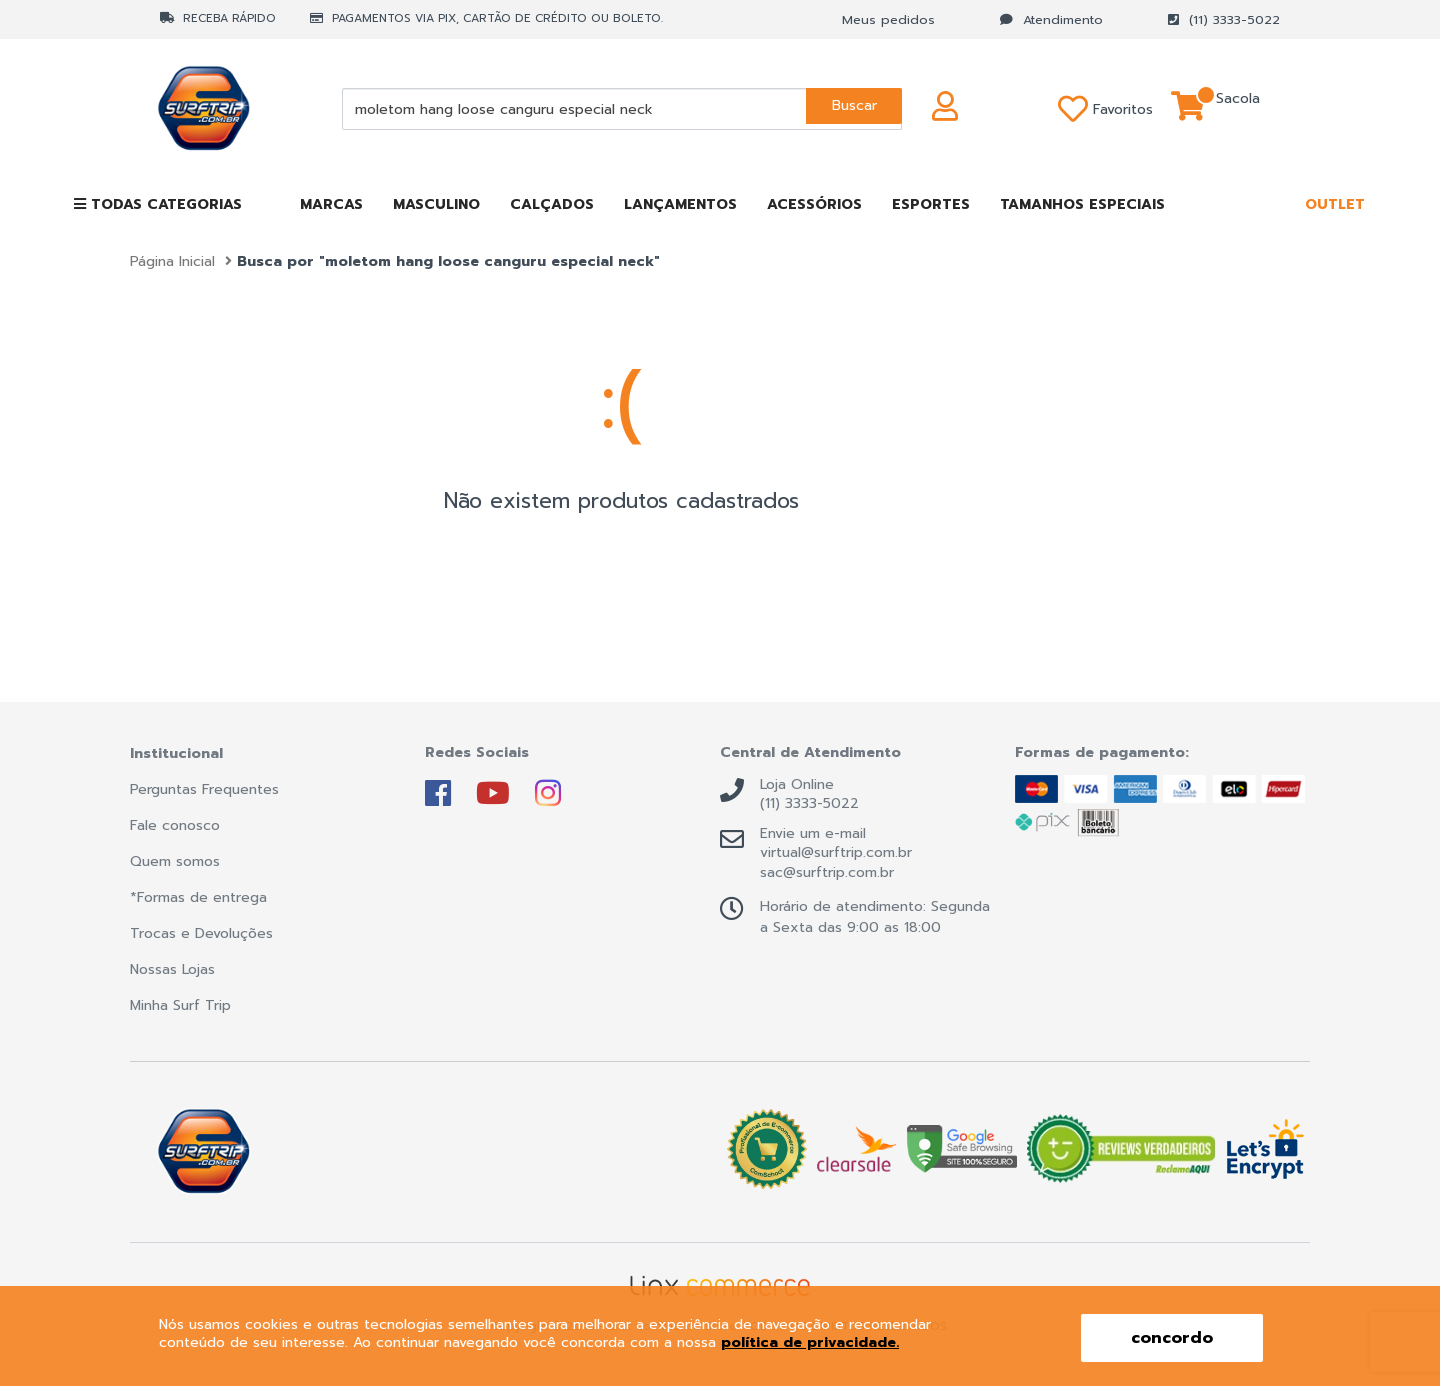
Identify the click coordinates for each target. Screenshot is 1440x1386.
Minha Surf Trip (180, 1005)
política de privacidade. (810, 1342)
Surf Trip (229, 109)
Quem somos (175, 861)
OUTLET (1335, 204)
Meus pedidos (888, 19)
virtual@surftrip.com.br (836, 853)
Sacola (1238, 109)
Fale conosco (175, 825)
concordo (1172, 1338)
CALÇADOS (552, 204)
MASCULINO (436, 204)
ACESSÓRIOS (814, 204)
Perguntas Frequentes (204, 789)
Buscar (851, 108)
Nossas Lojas (172, 969)
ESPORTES (931, 204)
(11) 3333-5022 (1224, 19)
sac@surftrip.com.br (827, 873)
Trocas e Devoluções (201, 933)
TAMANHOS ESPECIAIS (1082, 204)
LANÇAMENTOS (680, 204)
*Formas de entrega (198, 897)
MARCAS (331, 204)
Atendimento (1051, 19)
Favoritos (1075, 109)
